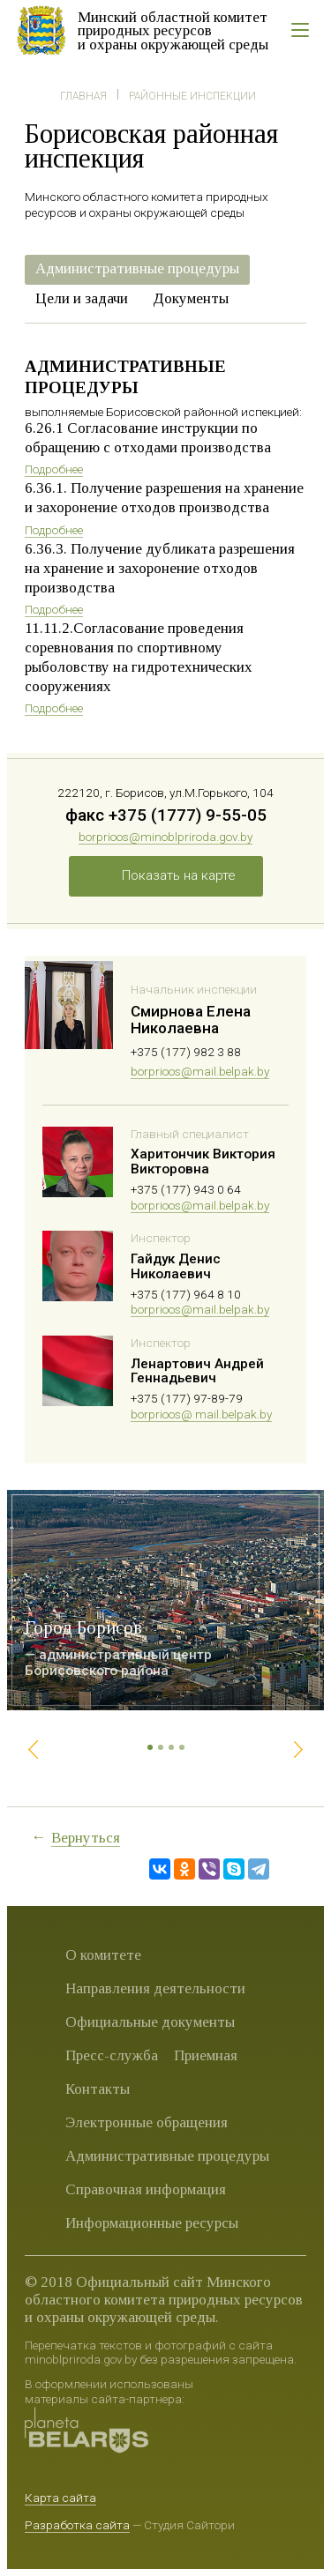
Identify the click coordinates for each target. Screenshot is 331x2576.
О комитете (103, 1955)
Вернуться (85, 1837)
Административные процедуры (167, 2156)
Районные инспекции (192, 96)
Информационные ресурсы (151, 2223)
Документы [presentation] (191, 298)
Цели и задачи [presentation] (81, 298)
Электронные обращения (146, 2122)
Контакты (97, 2089)
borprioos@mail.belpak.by (200, 1071)
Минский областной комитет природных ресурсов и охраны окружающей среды (173, 31)
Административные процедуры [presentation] (137, 268)
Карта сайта (60, 2497)
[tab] (137, 270)
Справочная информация (145, 2189)
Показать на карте (179, 875)
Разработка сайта (77, 2525)
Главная (83, 96)
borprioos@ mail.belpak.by (201, 1414)
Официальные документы (150, 2022)
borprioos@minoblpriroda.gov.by (165, 837)
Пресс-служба (111, 2055)
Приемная (205, 2055)
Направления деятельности (155, 1988)
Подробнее (54, 469)
